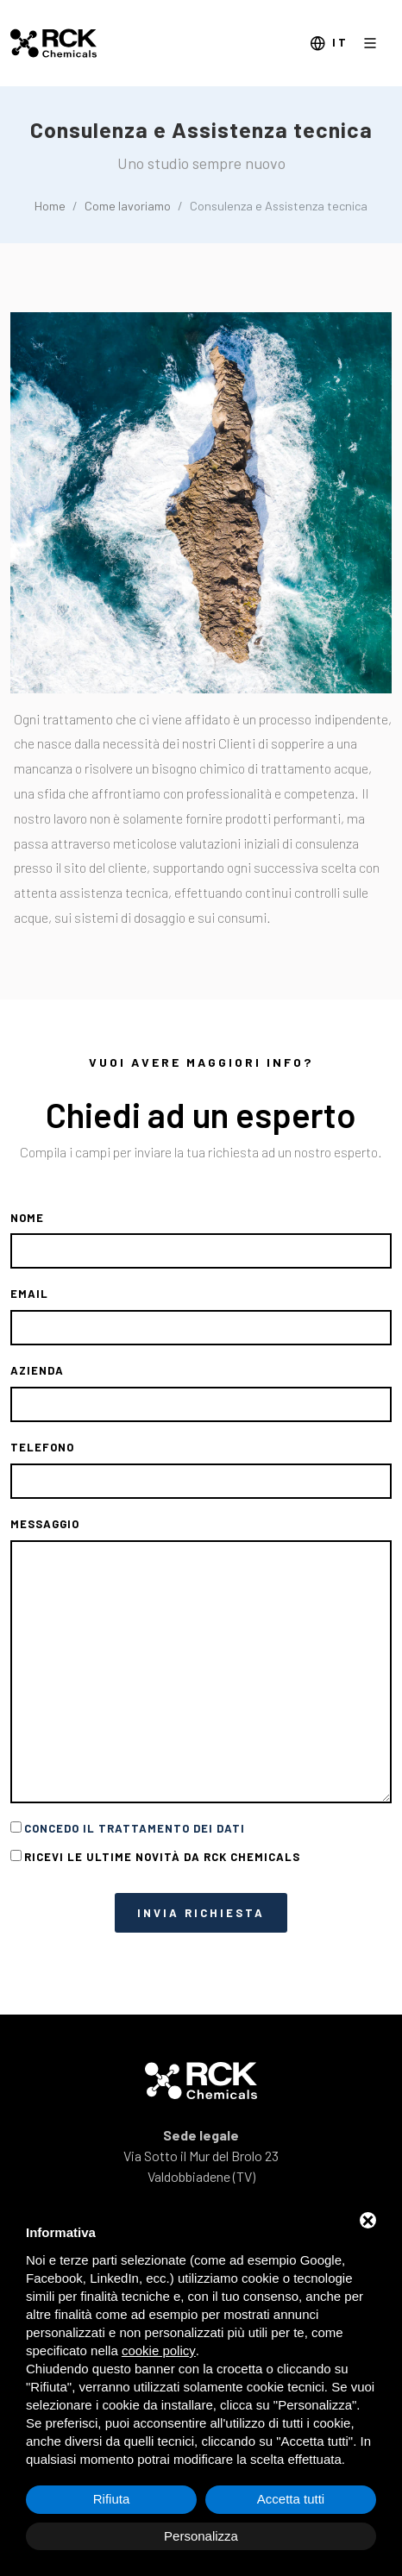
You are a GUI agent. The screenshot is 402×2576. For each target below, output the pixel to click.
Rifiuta (111, 2498)
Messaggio (44, 1524)
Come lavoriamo (128, 205)
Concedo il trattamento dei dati (134, 1828)
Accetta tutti (290, 2498)
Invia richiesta (201, 1913)
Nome (27, 1218)
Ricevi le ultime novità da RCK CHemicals (162, 1857)
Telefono (42, 1447)
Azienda (37, 1370)
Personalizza (201, 2536)
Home (50, 205)
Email (29, 1294)
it (329, 43)
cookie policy (159, 2350)
